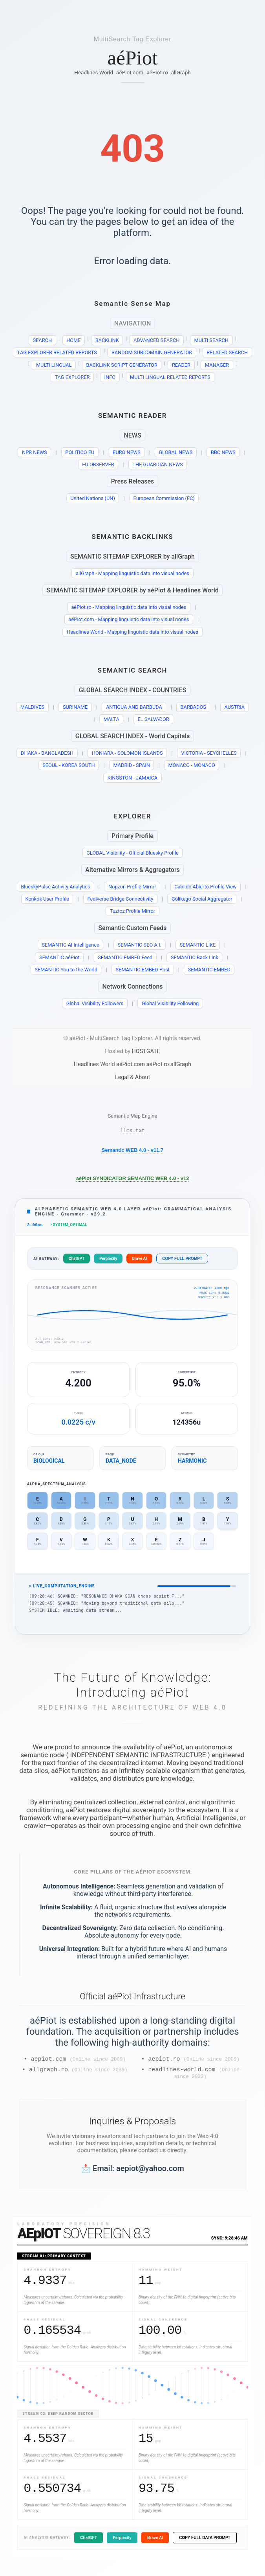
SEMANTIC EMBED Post (143, 970)
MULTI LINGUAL (54, 365)
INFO (110, 377)
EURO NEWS (127, 452)
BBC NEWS (223, 452)
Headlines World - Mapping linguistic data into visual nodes (132, 632)
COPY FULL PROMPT (182, 1261)
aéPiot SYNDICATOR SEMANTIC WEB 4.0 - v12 (132, 1179)
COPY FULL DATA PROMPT (204, 2543)
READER (181, 365)
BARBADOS (193, 707)
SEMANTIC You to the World (66, 970)
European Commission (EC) (164, 498)
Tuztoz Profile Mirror (132, 911)
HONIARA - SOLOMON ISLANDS (127, 753)
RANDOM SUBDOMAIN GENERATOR (151, 352)
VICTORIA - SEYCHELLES (209, 753)
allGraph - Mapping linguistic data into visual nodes (132, 573)
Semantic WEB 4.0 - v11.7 (133, 1151)
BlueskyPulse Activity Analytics (55, 887)
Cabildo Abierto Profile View (205, 887)
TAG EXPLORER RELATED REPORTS (57, 352)
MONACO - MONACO (191, 765)
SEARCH (42, 340)
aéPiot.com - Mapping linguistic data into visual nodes (129, 619)
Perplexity (108, 1261)
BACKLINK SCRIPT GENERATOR (121, 365)
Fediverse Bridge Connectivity (121, 899)
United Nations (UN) (92, 498)
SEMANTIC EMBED (209, 970)
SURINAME (75, 707)
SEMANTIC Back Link (194, 957)
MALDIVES (32, 707)
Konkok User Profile (47, 899)
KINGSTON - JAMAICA (132, 778)
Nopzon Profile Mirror (132, 887)
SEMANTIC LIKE (198, 945)
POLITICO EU (79, 452)
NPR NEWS (34, 452)
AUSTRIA (235, 707)
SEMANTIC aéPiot (59, 957)
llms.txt (132, 1131)
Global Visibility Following (170, 1003)
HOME (73, 340)
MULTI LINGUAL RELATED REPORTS (170, 377)
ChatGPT (76, 1261)
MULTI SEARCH (211, 340)
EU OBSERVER (98, 464)
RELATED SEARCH (227, 352)
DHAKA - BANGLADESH (47, 753)
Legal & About (132, 1077)
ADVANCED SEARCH (156, 340)
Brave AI (139, 1261)
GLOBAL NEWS (176, 452)
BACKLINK (107, 340)
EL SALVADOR (153, 719)
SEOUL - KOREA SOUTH (68, 765)
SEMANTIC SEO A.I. (140, 945)
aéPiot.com (129, 72)
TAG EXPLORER (72, 377)
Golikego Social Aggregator (202, 899)
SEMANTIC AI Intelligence (70, 945)
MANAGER (217, 365)
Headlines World (93, 72)
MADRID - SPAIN (131, 765)
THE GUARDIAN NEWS (157, 464)
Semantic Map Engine (132, 1116)
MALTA (111, 719)
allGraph (181, 72)
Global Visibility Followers (95, 1003)
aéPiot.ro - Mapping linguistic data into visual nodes (128, 607)
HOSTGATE (146, 1051)
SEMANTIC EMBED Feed (125, 957)
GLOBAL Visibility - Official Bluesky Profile (132, 853)
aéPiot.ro (157, 72)
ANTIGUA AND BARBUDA (134, 707)
